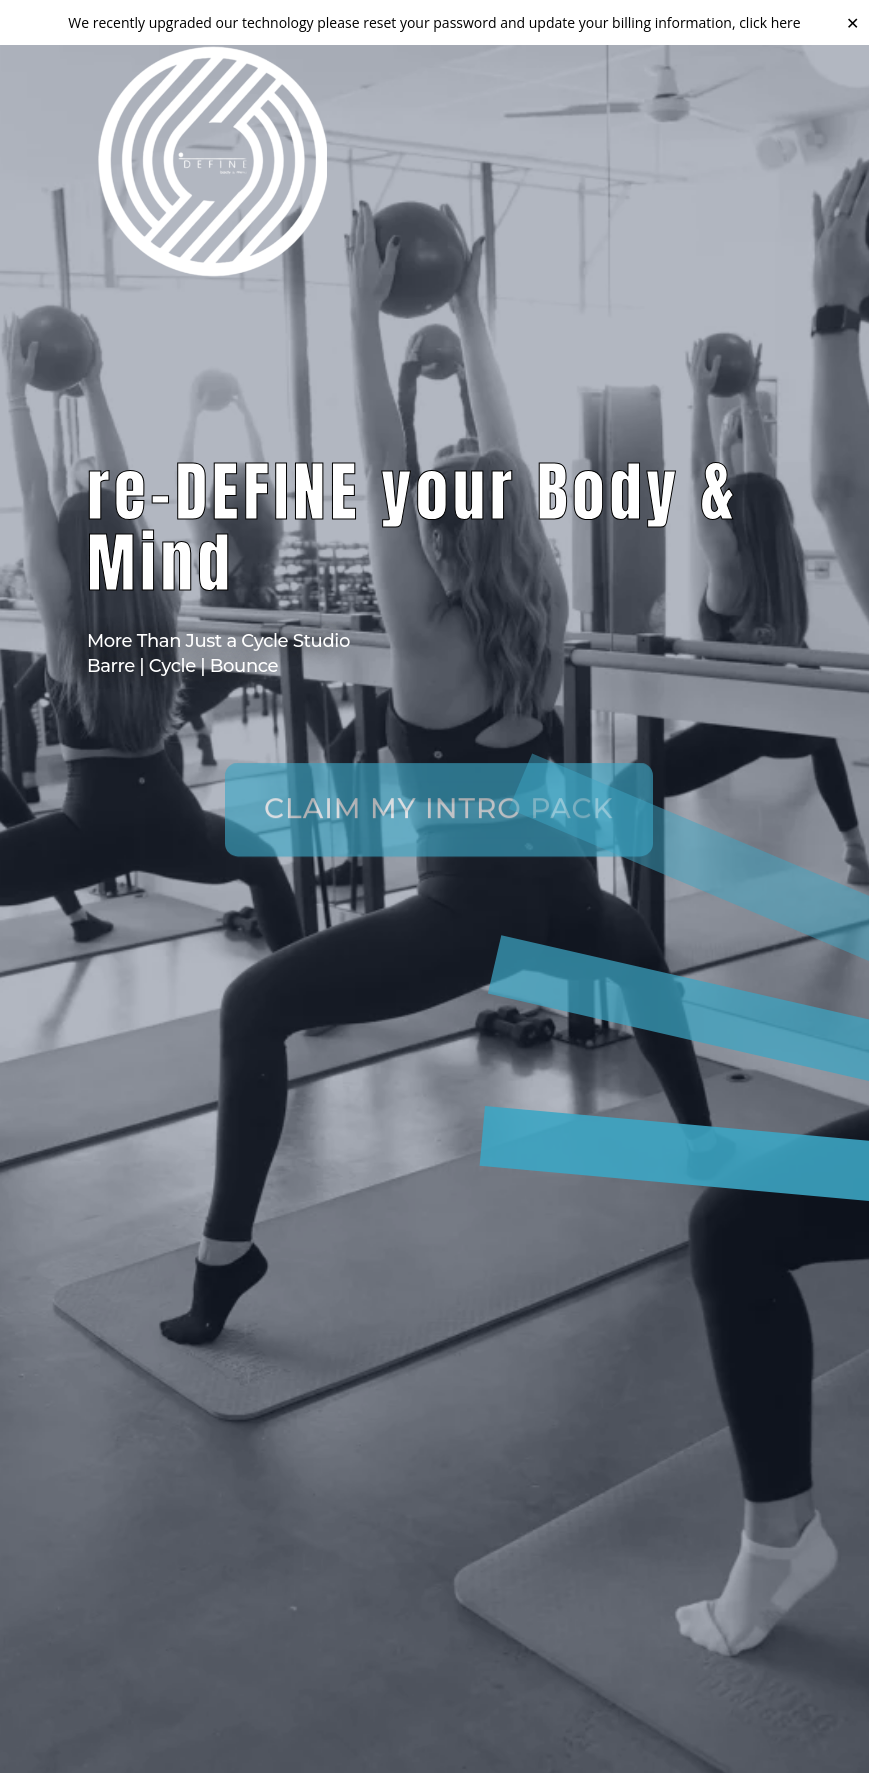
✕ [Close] (852, 22)
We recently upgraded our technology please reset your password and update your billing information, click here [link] (434, 22)
